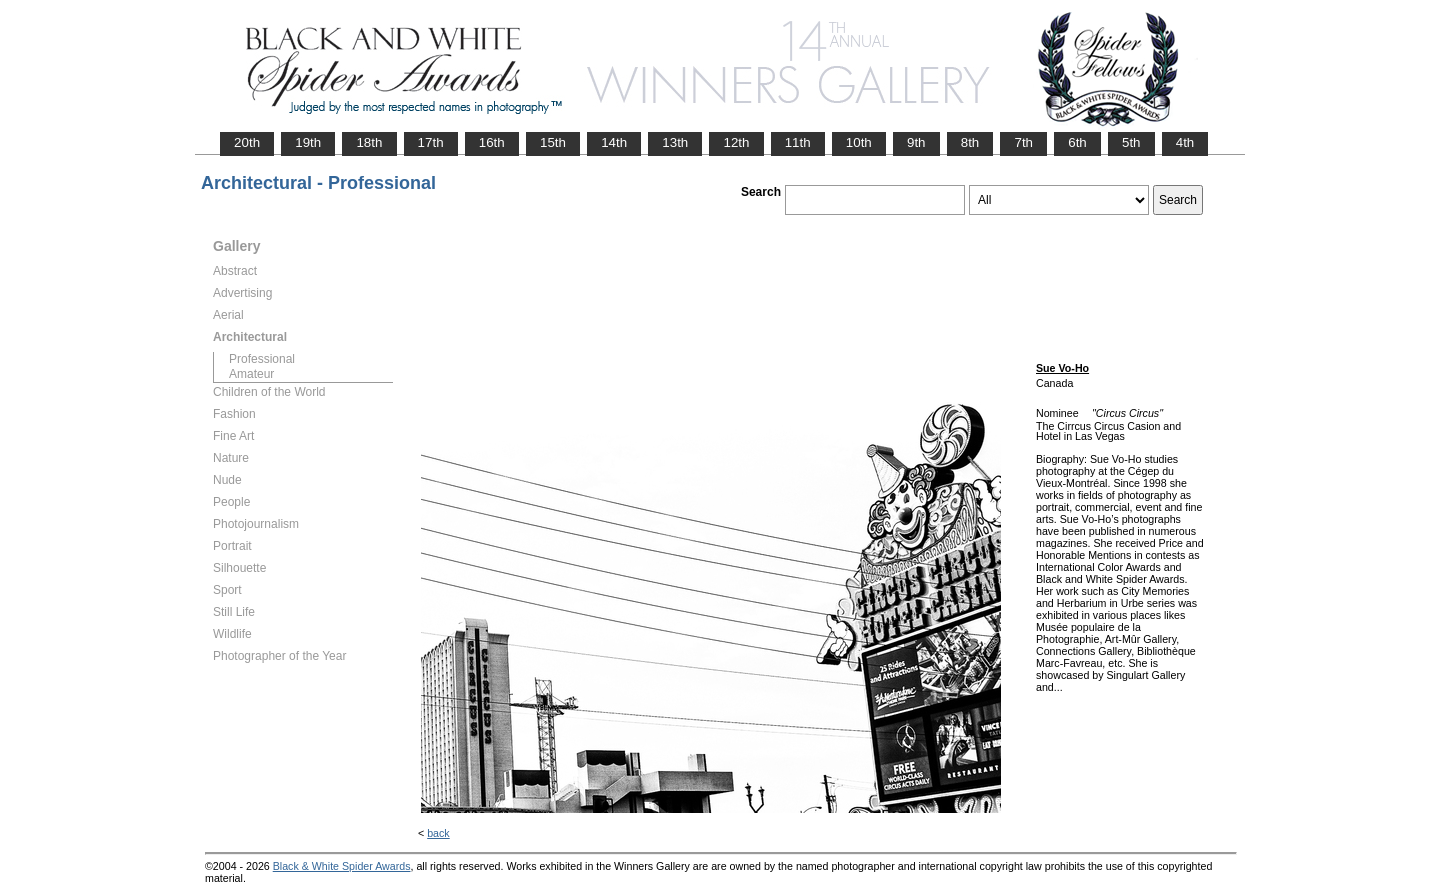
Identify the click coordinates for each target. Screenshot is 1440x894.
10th (859, 142)
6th (1077, 142)
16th (492, 142)
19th (308, 142)
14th (614, 142)
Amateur (251, 374)
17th (431, 142)
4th (1185, 142)
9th (916, 142)
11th (798, 142)
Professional (262, 359)
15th (553, 142)
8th (970, 142)
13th (675, 142)
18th (369, 142)
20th (247, 142)
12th (736, 142)
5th (1131, 142)
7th (1023, 142)
